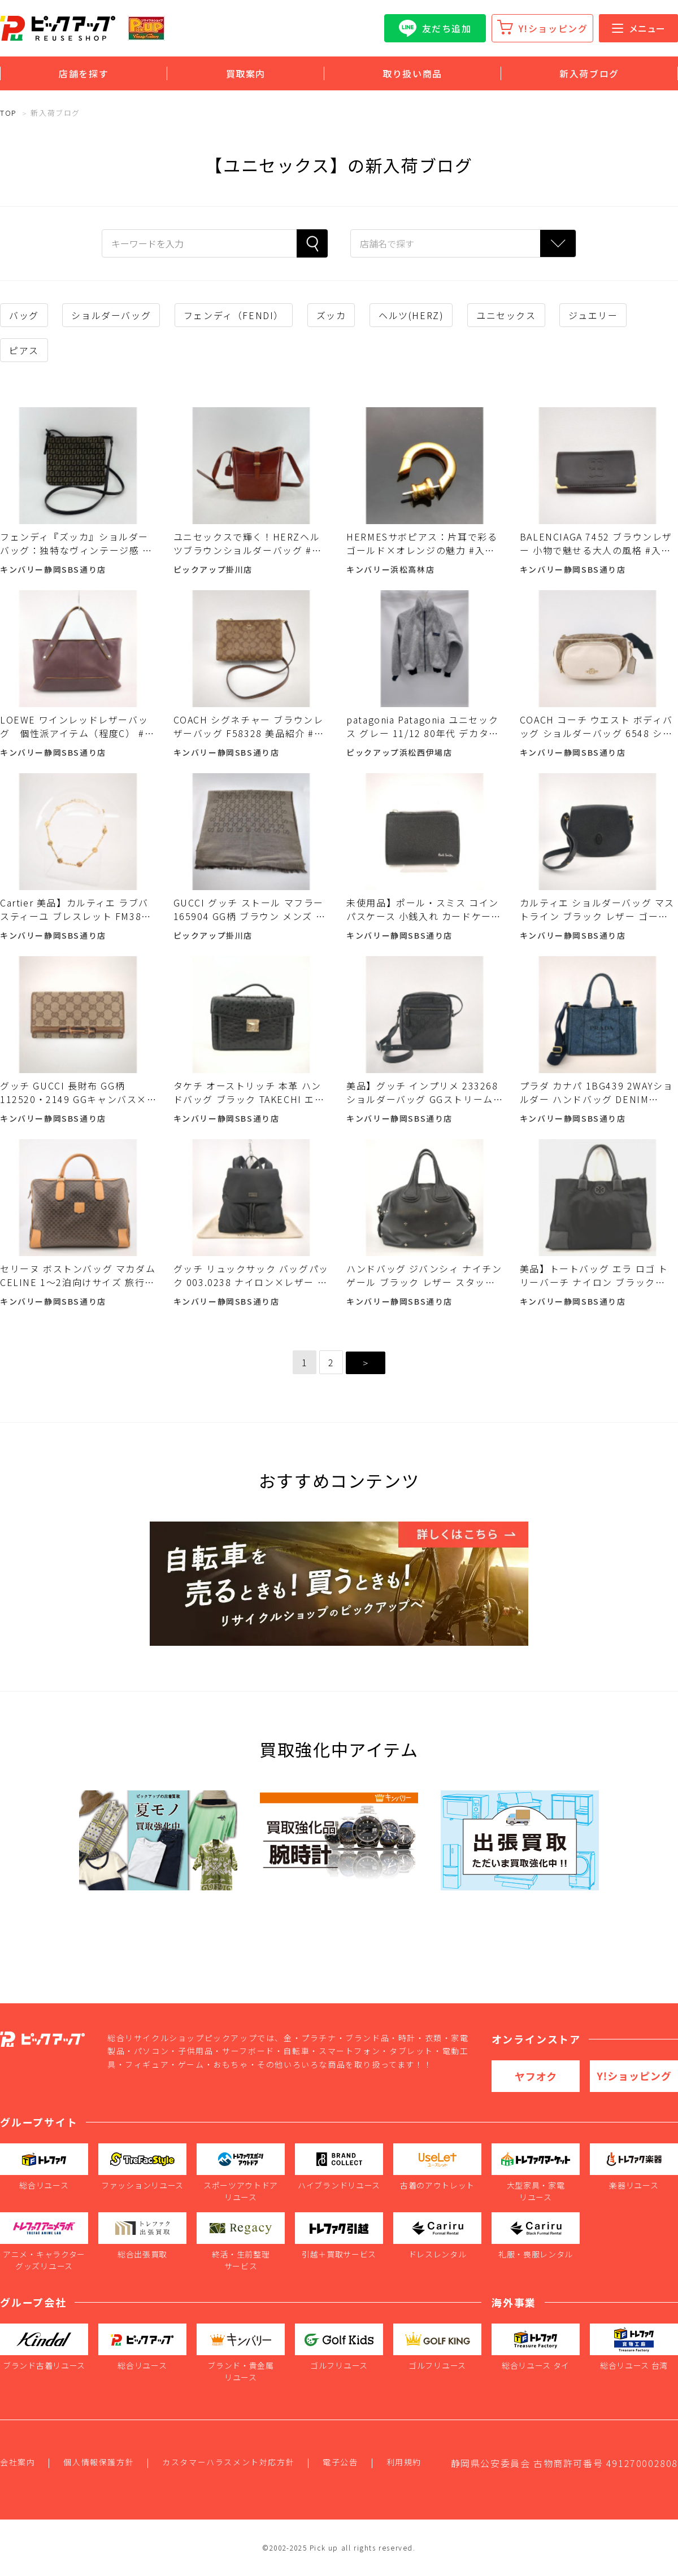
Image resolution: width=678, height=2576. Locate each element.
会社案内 (17, 2462)
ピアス (24, 350)
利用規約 (403, 2462)
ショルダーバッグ (111, 315)
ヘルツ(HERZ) (411, 315)
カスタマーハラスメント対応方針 (228, 2462)
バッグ (24, 315)
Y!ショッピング (553, 28)
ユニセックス (506, 315)
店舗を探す (83, 73)
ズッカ (331, 315)
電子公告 (340, 2462)
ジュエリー (593, 315)
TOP (8, 112)
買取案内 (246, 73)
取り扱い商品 (412, 73)
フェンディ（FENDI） (234, 315)
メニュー (638, 28)
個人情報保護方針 (98, 2462)
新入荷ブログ (589, 73)
